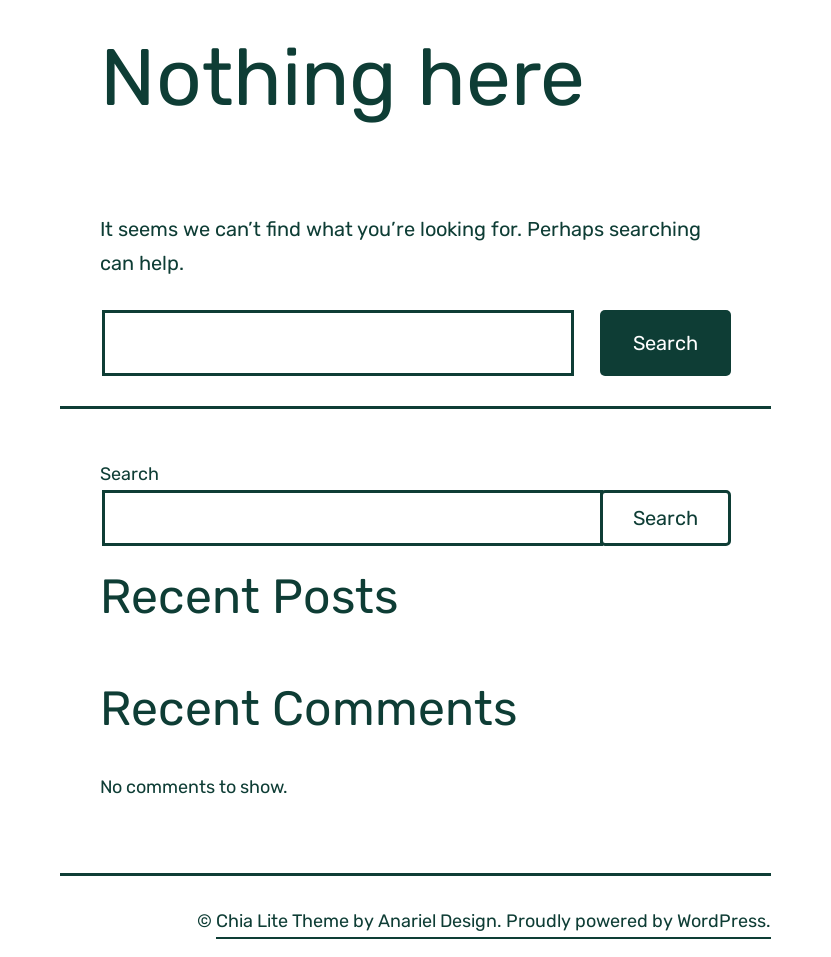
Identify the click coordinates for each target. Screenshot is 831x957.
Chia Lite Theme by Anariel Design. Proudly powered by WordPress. (493, 921)
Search (129, 474)
